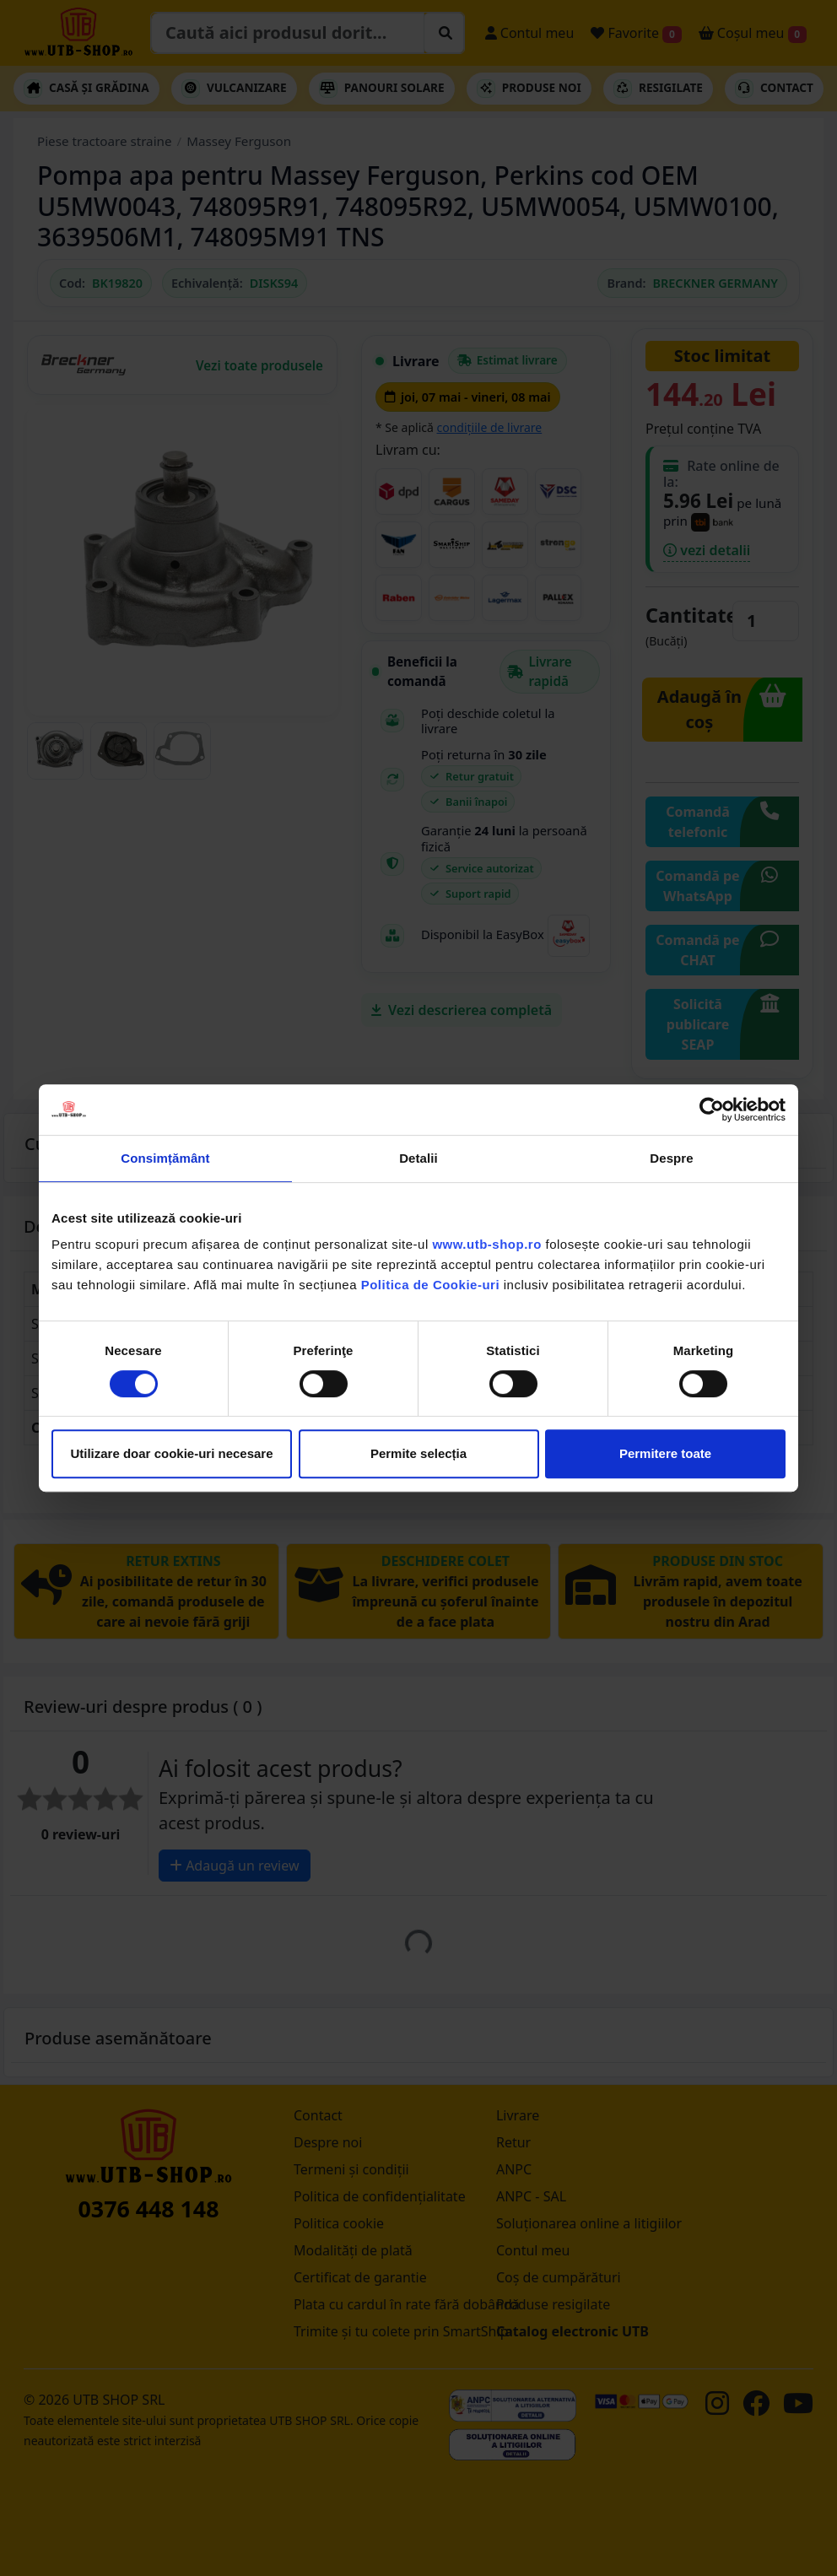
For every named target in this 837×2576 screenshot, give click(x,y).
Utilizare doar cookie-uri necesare (171, 1453)
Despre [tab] (671, 1158)
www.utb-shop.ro (486, 1244)
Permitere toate (665, 1453)
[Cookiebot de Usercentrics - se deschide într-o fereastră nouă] (712, 1109)
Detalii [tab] (418, 1158)
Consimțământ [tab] (165, 1158)
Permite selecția (418, 1453)
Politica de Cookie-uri (430, 1284)
